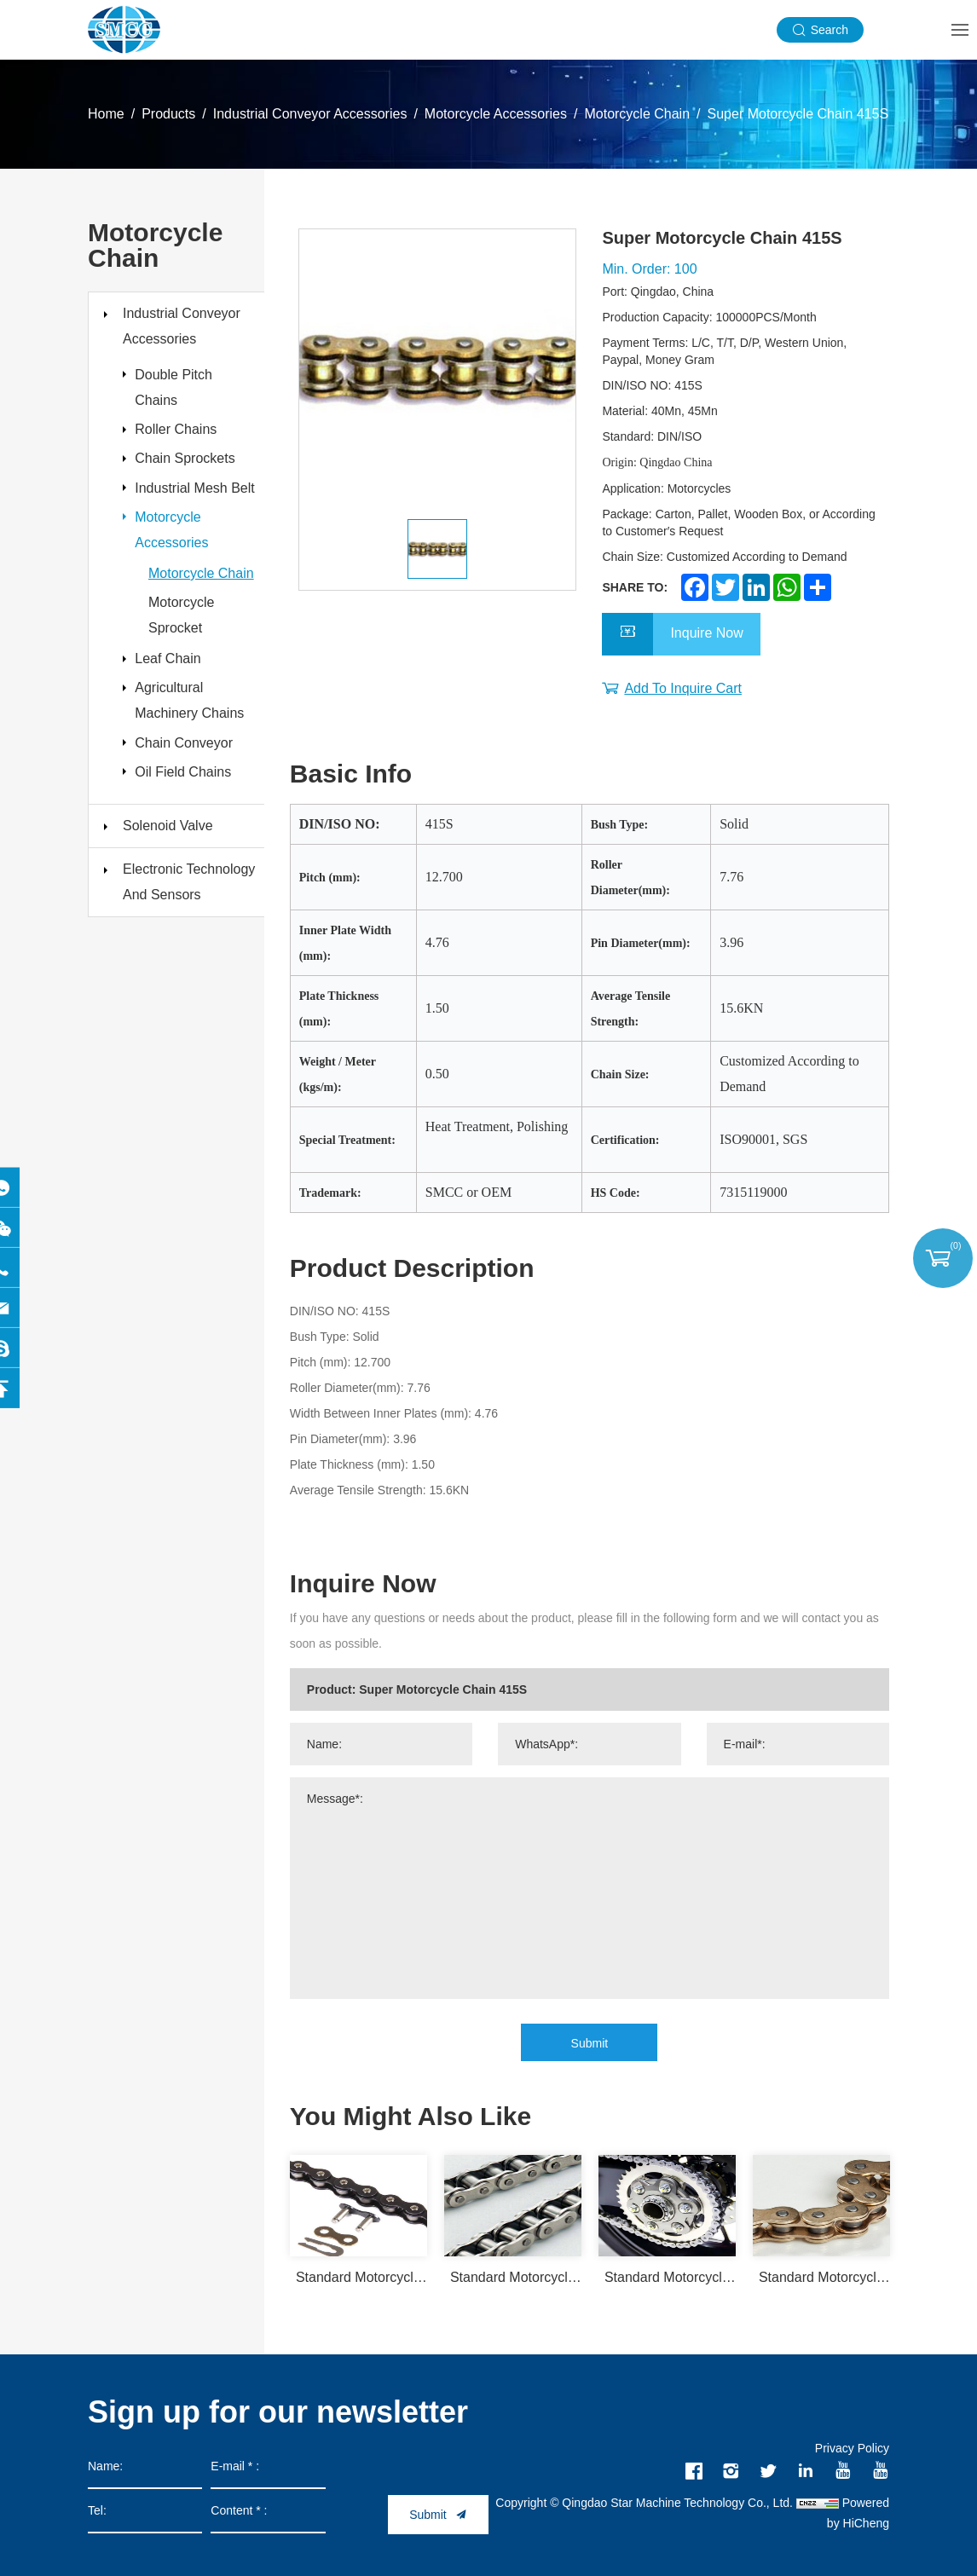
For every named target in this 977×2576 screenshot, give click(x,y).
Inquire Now (706, 634)
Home (106, 114)
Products (168, 114)
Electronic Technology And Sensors (189, 952)
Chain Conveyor (189, 805)
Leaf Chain (172, 711)
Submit (590, 2043)
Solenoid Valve (168, 895)
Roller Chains (181, 437)
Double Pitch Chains (178, 390)
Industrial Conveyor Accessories (310, 114)
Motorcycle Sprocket (181, 665)
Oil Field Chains (188, 839)
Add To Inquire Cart (683, 688)
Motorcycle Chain (637, 114)
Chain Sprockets (190, 471)
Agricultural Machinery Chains (194, 758)
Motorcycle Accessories (496, 114)
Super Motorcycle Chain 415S (798, 114)
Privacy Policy (852, 2448)
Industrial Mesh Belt (186, 518)
